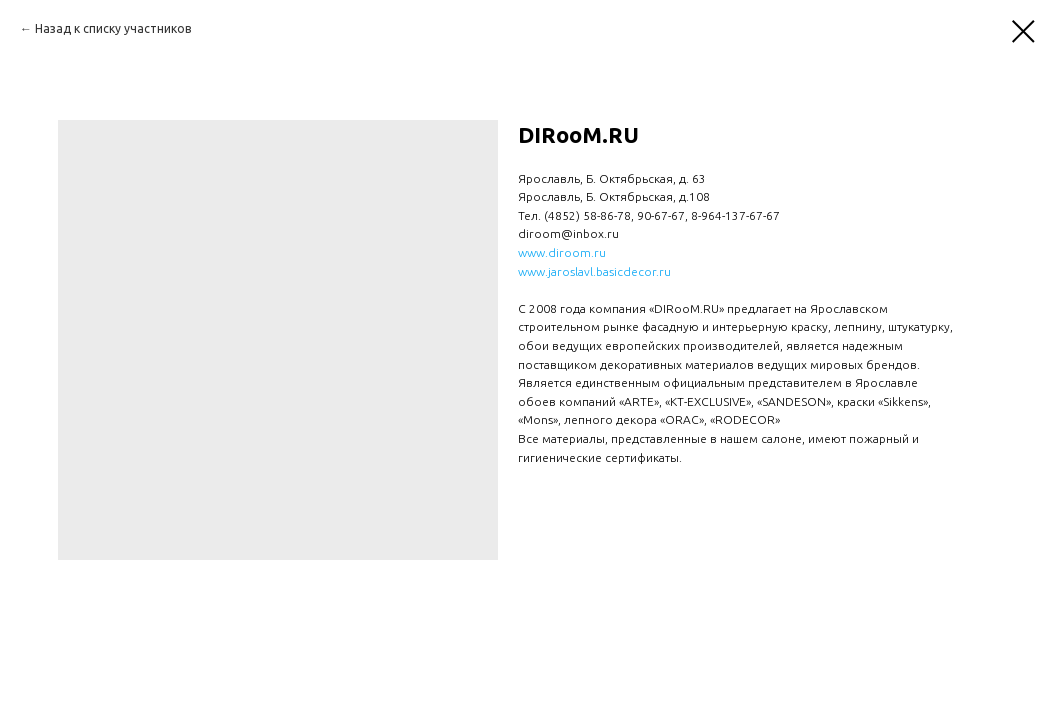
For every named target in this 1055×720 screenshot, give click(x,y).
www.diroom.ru (562, 252)
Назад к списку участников (113, 28)
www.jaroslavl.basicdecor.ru (594, 271)
